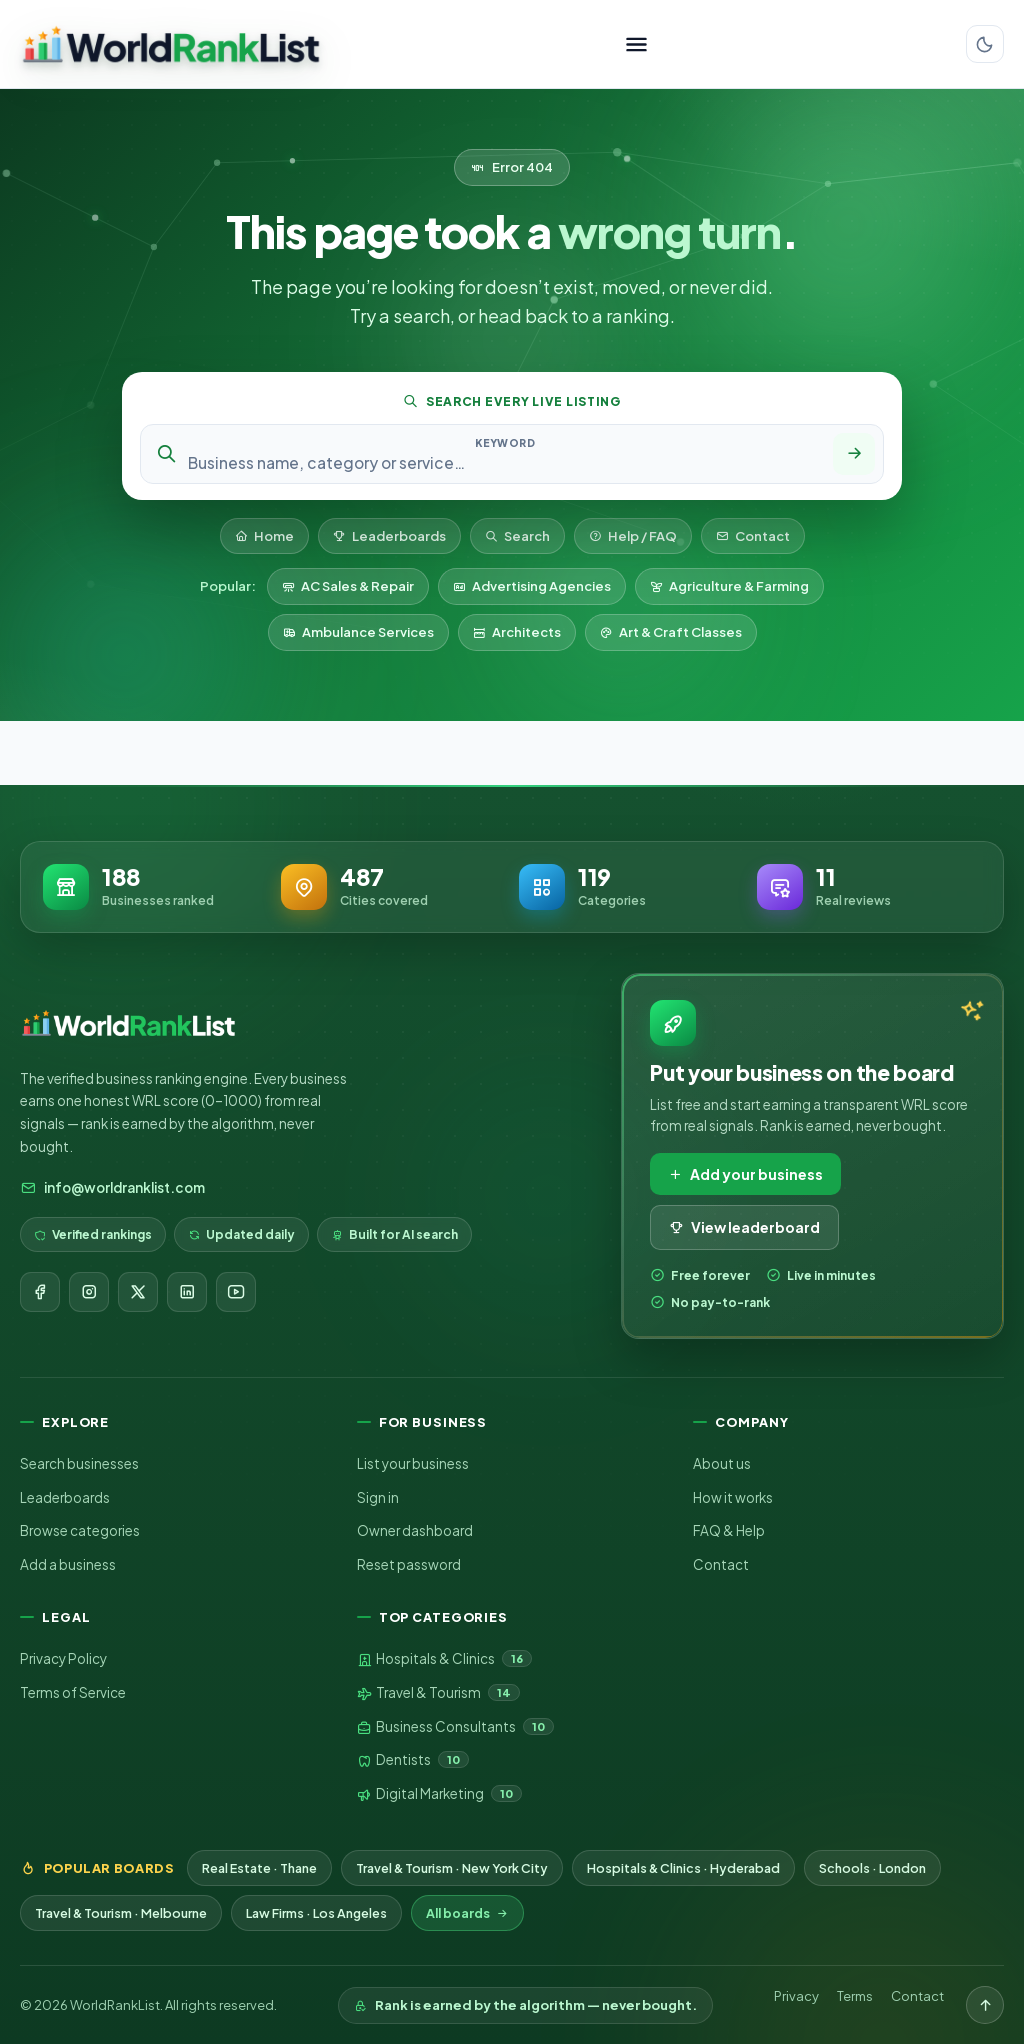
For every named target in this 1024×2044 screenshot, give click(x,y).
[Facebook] (40, 1292)
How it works (733, 1497)
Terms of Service (73, 1692)
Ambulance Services (358, 632)
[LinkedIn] (187, 1292)
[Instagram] (89, 1292)
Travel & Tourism (438, 1693)
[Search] (854, 454)
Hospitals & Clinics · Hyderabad (683, 1868)
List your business (413, 1463)
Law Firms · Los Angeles (316, 1913)
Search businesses (79, 1463)
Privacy (796, 1996)
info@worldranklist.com (112, 1187)
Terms (855, 1996)
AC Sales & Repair (348, 586)
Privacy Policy (63, 1658)
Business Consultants (455, 1727)
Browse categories (80, 1530)
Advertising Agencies (532, 586)
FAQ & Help (729, 1530)
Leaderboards (389, 536)
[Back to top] (985, 2005)
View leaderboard (744, 1227)
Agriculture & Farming (729, 586)
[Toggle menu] (636, 44)
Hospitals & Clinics (444, 1659)
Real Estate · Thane (259, 1868)
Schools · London (872, 1868)
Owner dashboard (415, 1530)
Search (517, 536)
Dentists (413, 1760)
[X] (138, 1292)
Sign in (378, 1497)
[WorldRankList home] (171, 44)
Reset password (409, 1564)
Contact (753, 536)
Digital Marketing (439, 1794)
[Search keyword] (505, 462)
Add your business (745, 1174)
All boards (467, 1913)
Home (264, 536)
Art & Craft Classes (671, 632)
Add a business (68, 1564)
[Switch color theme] (985, 44)
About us (722, 1463)
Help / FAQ (633, 536)
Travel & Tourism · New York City (452, 1868)
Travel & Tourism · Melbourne (121, 1913)
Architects (517, 632)
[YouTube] (236, 1292)
